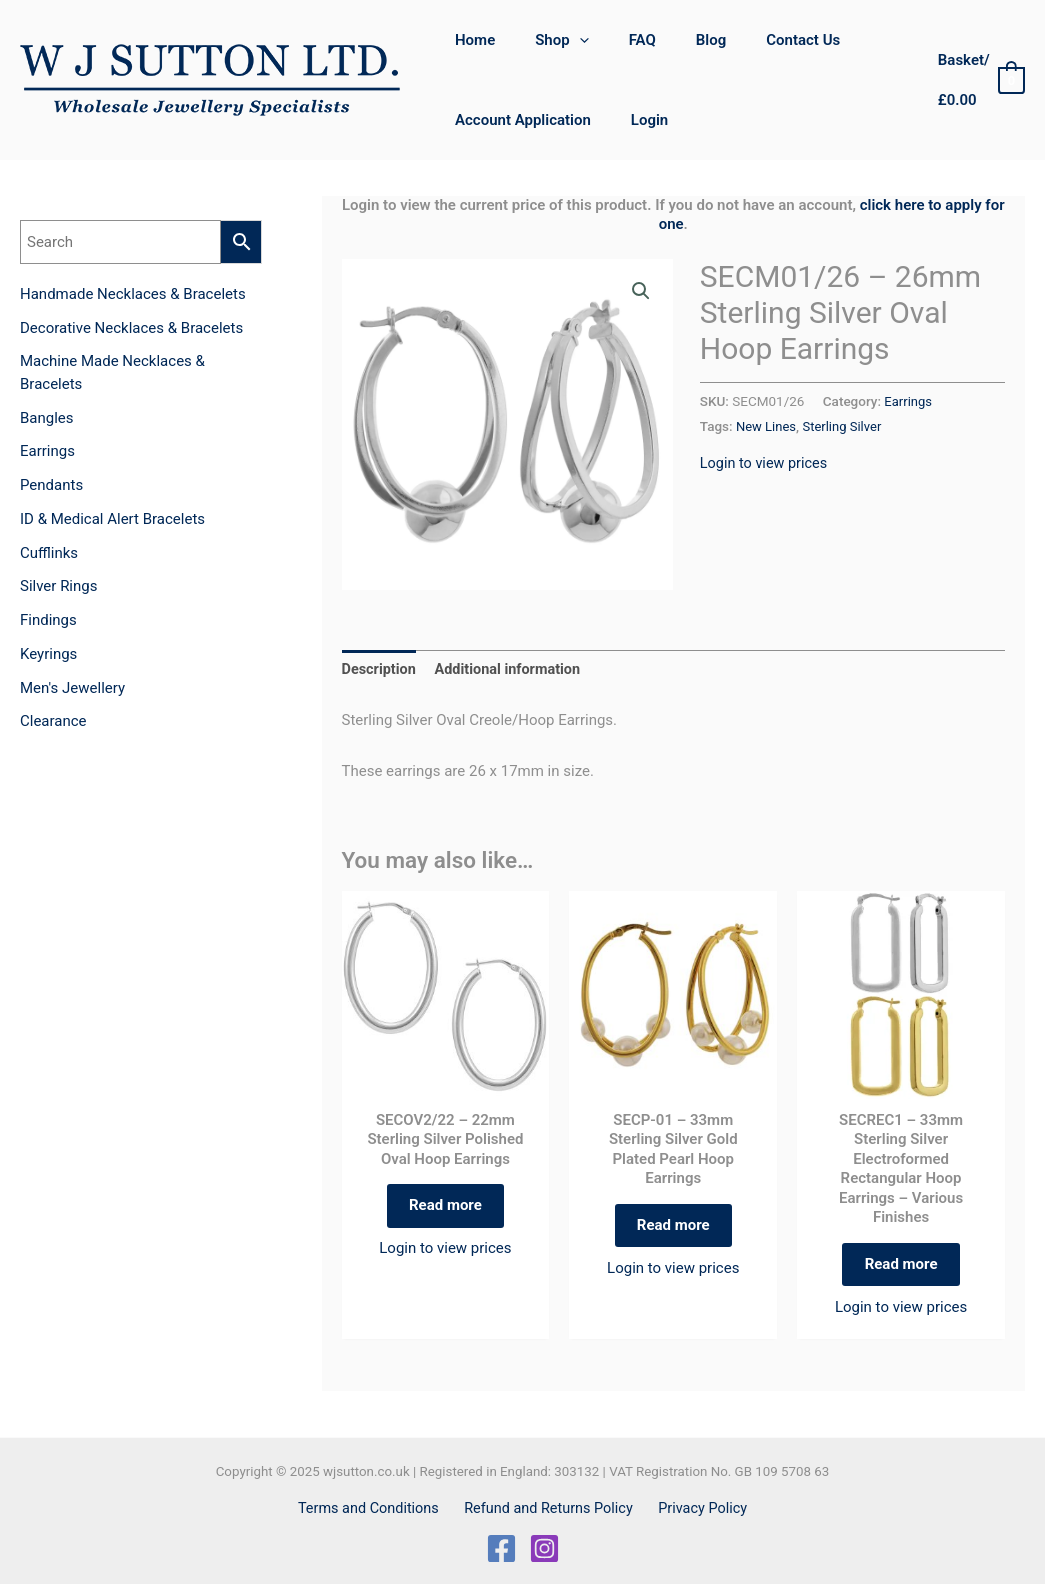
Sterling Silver (846, 426)
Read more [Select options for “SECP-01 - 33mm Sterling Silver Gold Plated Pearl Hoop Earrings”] (673, 1230)
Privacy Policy (698, 1508)
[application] (564, 40)
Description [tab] (380, 671)
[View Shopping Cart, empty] (976, 80)
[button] (640, 292)
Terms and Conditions (374, 1508)
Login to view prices (766, 463)
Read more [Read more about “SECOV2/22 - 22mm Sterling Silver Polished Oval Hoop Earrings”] (445, 1210)
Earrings (908, 401)
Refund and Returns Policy (549, 1508)
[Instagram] (544, 1548)
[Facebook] (501, 1548)
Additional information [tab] (512, 671)
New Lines (767, 426)
